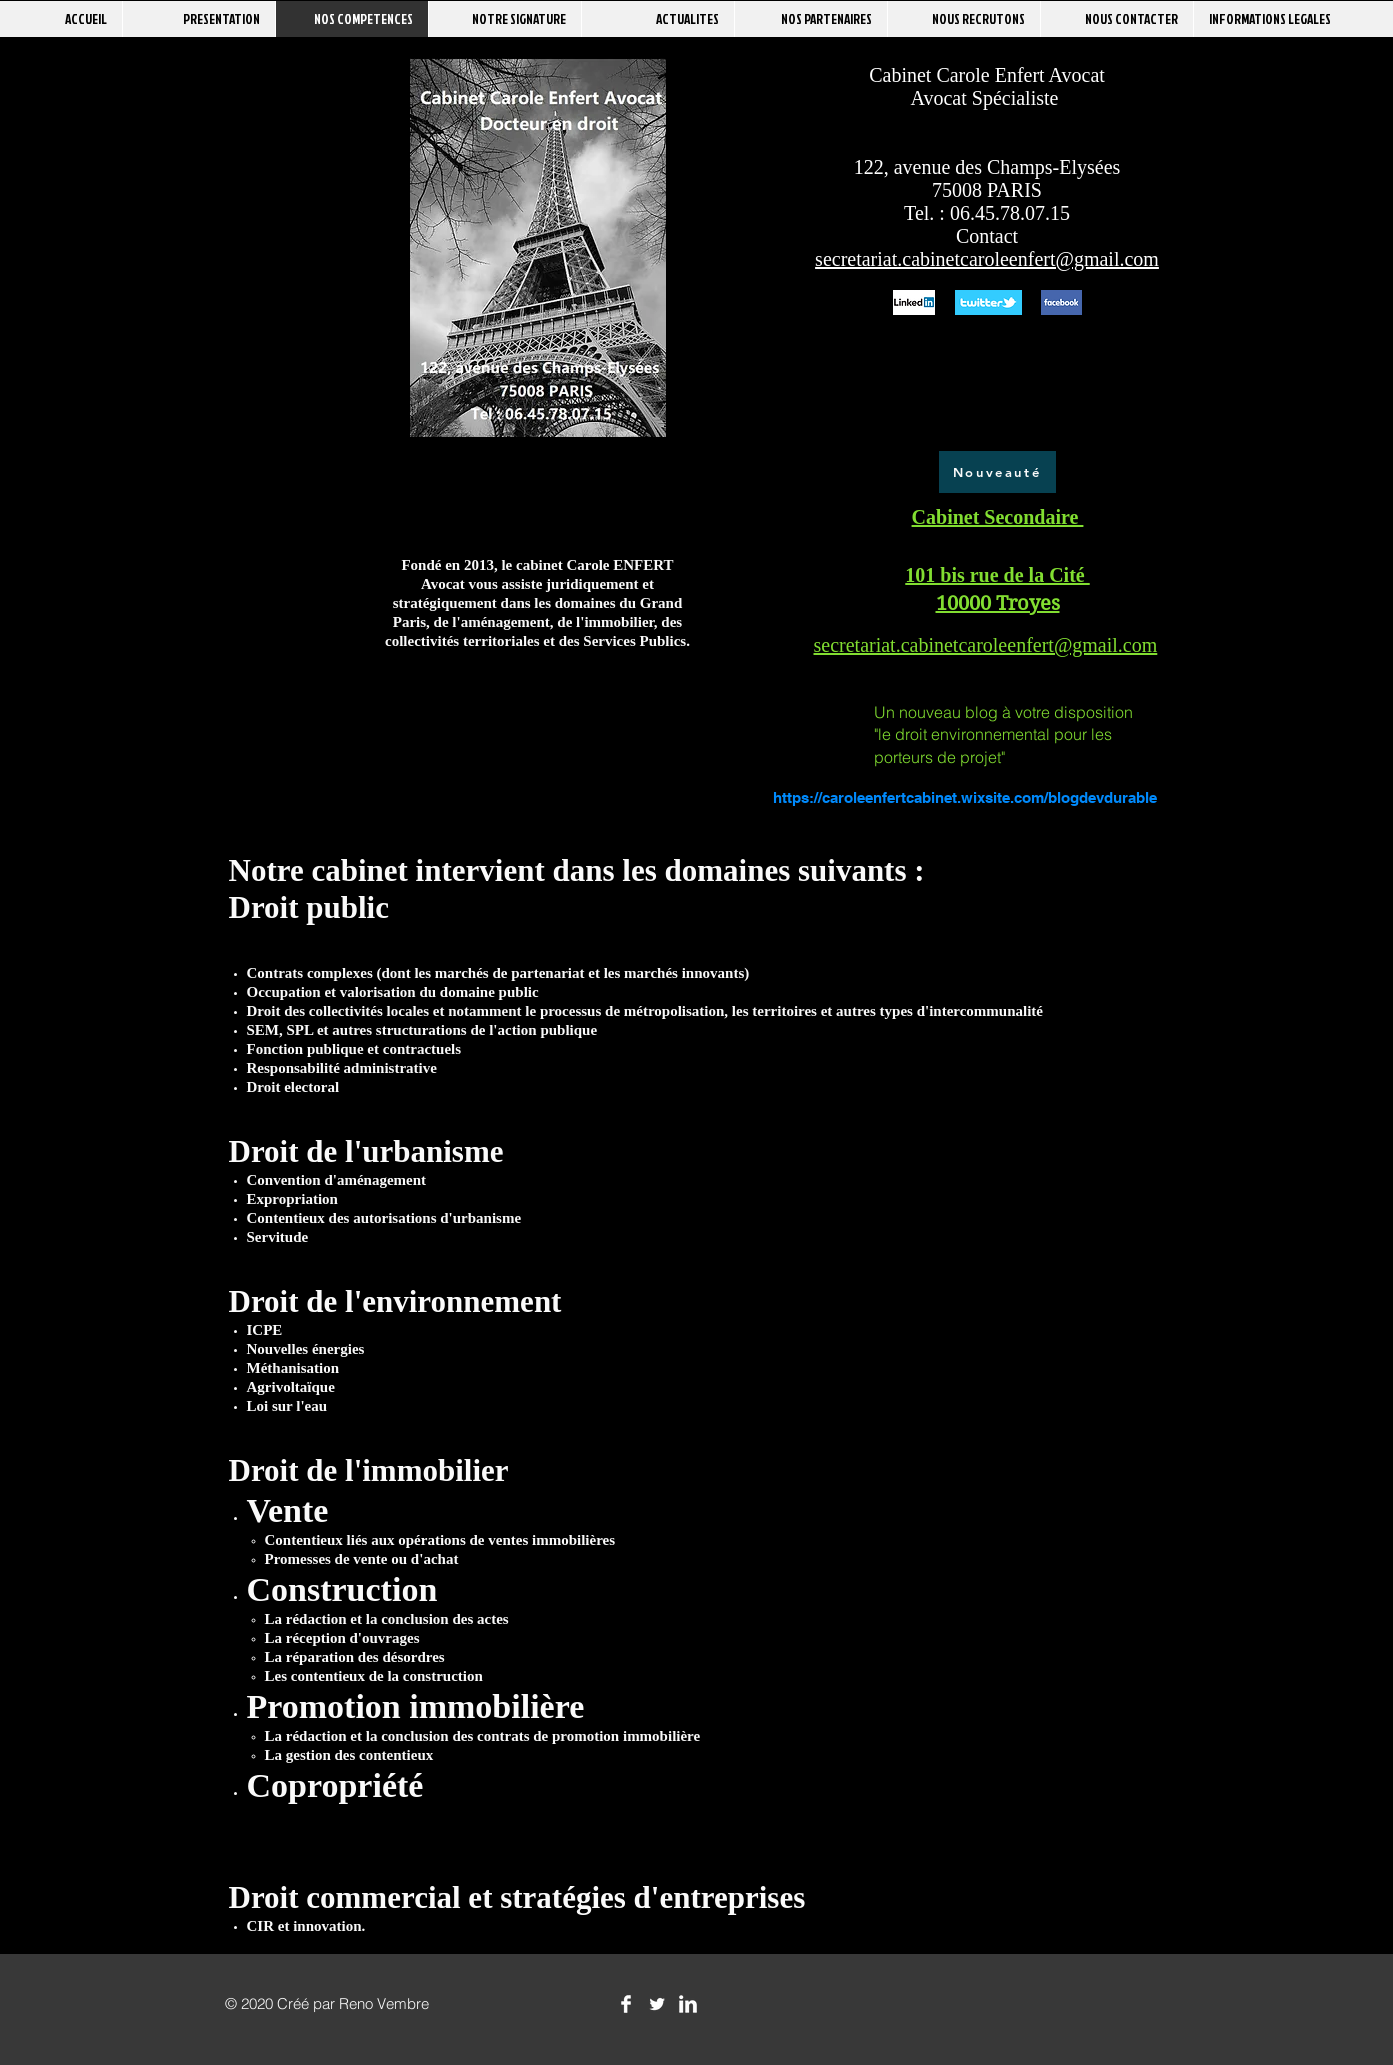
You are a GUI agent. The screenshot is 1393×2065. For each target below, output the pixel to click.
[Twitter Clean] (657, 2004)
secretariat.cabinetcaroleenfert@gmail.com (987, 259)
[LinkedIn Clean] (688, 2004)
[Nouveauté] (997, 472)
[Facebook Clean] (626, 2004)
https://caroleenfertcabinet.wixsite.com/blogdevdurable (965, 797)
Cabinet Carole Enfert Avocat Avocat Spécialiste (987, 86)
